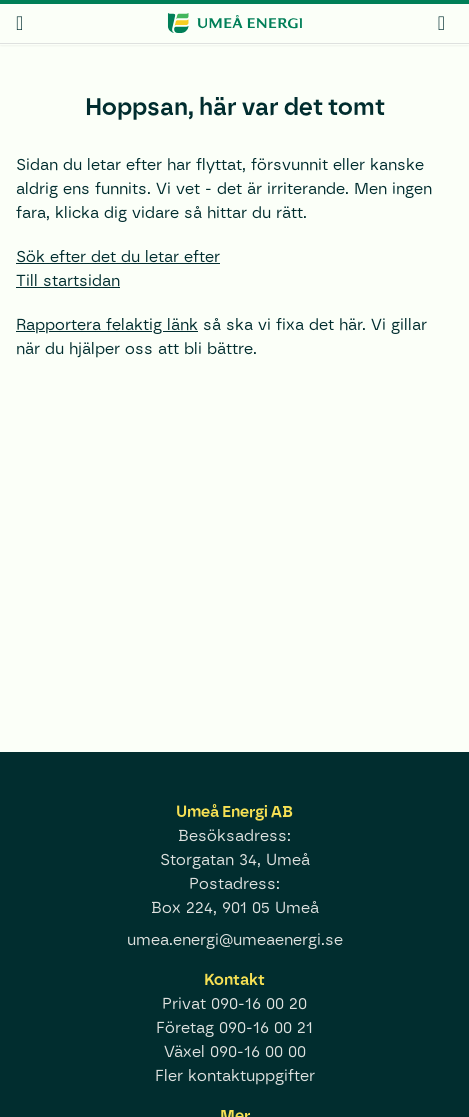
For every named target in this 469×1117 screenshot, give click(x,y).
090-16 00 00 (258, 1051)
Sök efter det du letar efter (118, 256)
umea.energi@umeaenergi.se (235, 939)
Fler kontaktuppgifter (235, 1075)
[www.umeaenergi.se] (234, 23)
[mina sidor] (441, 22)
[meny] (19, 23)
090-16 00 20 (259, 1003)
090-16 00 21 (266, 1027)
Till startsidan (68, 280)
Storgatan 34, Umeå (235, 859)
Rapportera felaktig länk (107, 324)
